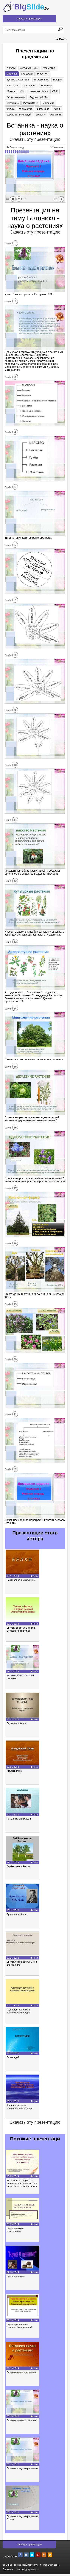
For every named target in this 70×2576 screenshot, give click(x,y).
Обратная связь (50, 2566)
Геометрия (40, 74)
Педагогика (57, 97)
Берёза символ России (18, 1867)
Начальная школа (24, 91)
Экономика (53, 115)
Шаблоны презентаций (19, 115)
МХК (9, 91)
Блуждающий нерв (16, 1724)
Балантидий (13, 2058)
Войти (61, 39)
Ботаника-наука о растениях (21, 2373)
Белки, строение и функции (21, 1581)
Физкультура (13, 109)
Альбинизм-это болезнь (19, 1819)
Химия (42, 109)
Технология (30, 103)
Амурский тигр (14, 1772)
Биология (11, 74)
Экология (39, 115)
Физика (43, 103)
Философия (29, 109)
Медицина (44, 86)
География (25, 74)
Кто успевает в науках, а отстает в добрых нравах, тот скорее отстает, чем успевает (22, 2184)
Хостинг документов (27, 2571)
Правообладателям (26, 2566)
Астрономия (46, 68)
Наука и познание (16, 2277)
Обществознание (15, 97)
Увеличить (56, 148)
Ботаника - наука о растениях (22, 2421)
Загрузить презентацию (29, 18)
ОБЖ (40, 91)
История (55, 80)
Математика (28, 86)
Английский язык (28, 68)
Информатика (40, 80)
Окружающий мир (37, 97)
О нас (7, 2566)
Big (31, 7)
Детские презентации (18, 80)
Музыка (57, 86)
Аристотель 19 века (17, 1915)
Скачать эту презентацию (35, 140)
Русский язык (14, 103)
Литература (13, 86)
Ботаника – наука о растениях (22, 2469)
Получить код (15, 148)
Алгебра (11, 68)
